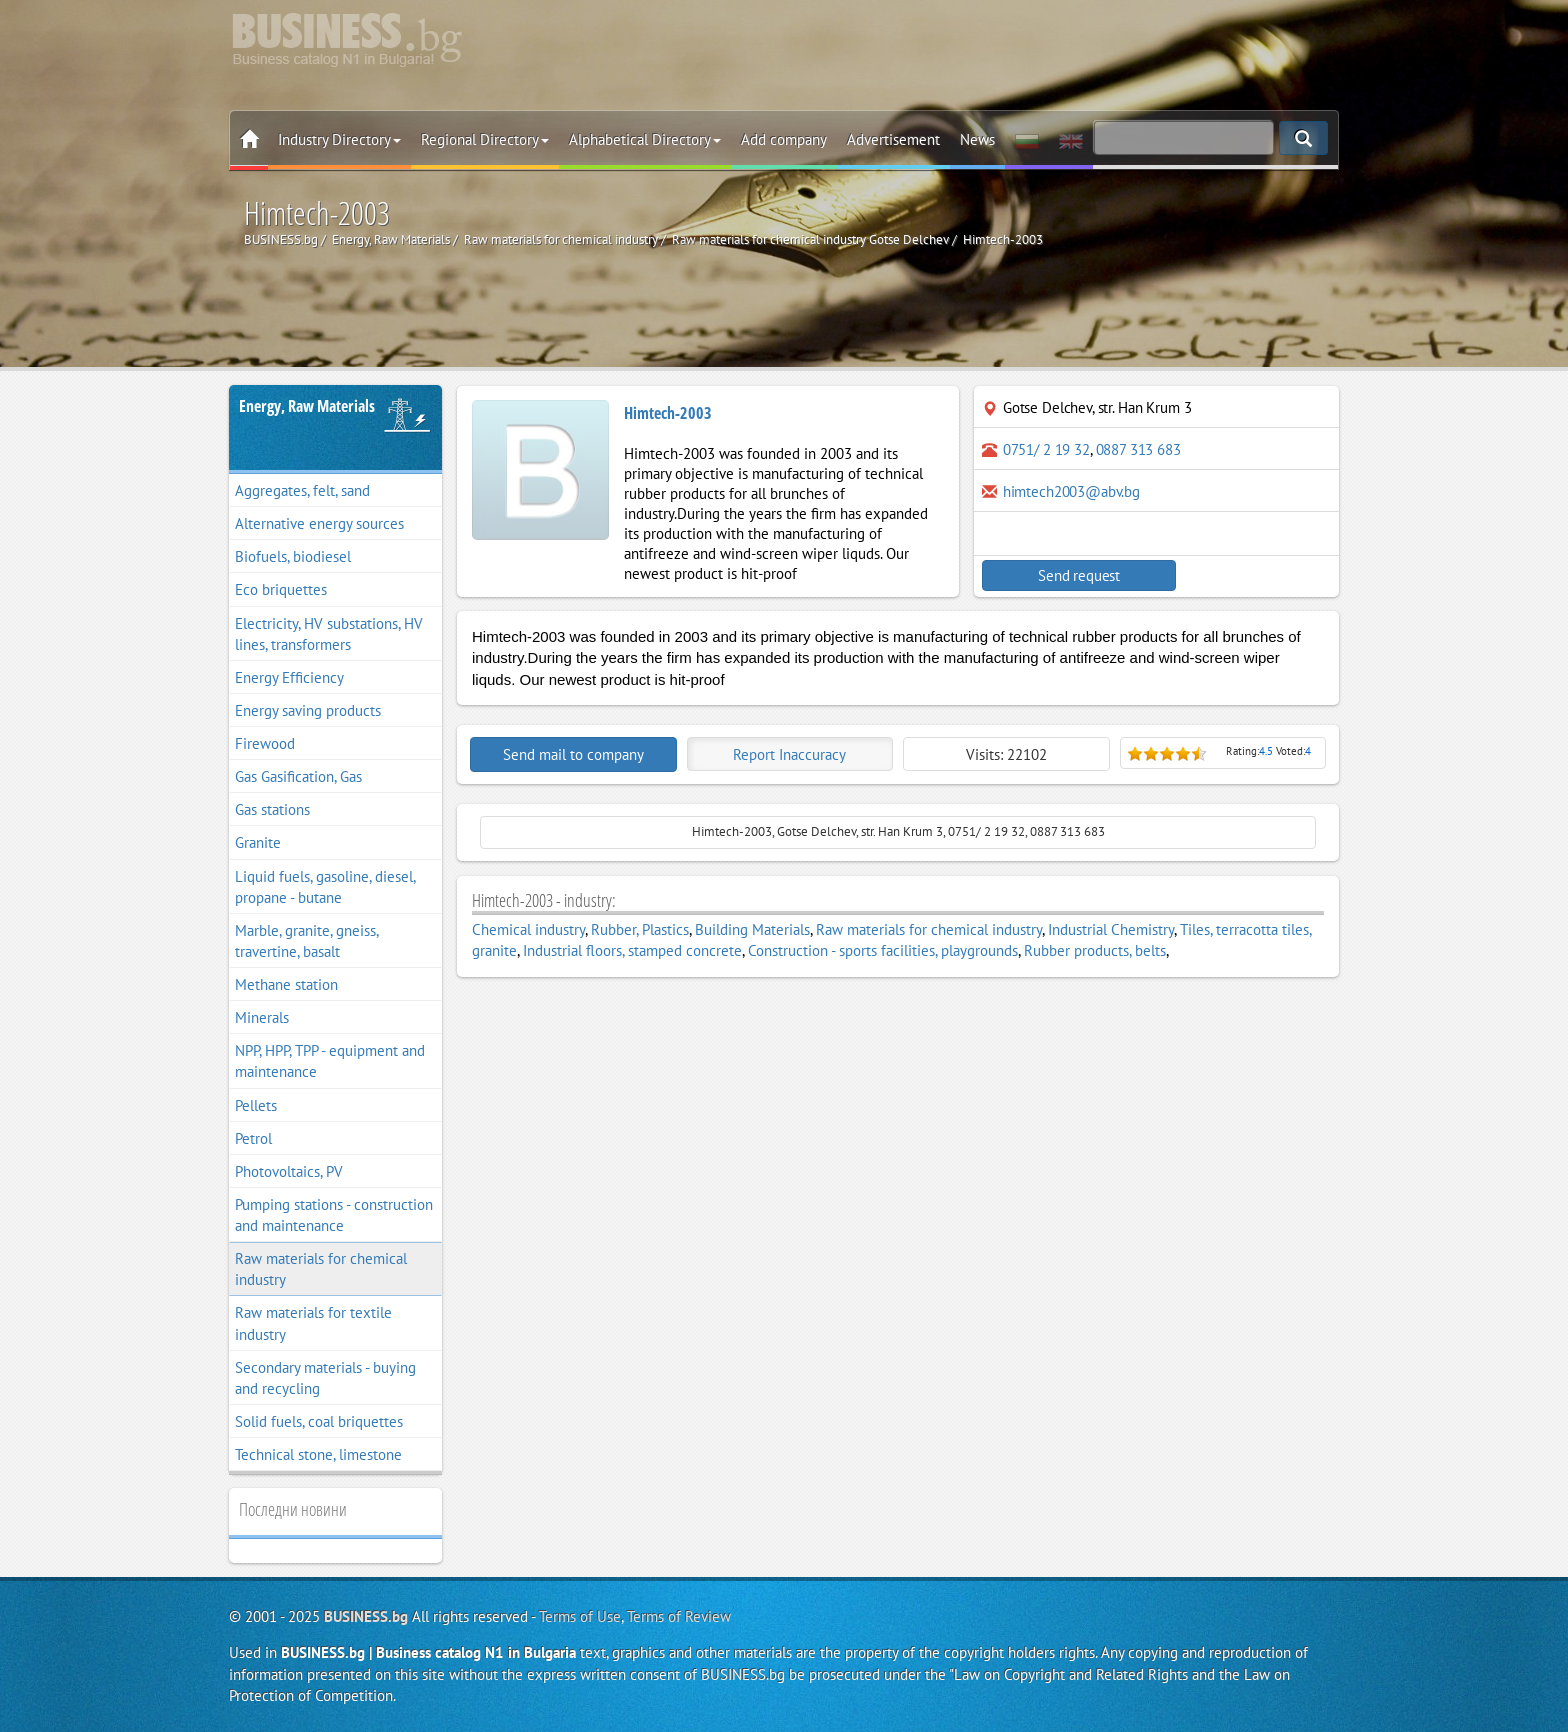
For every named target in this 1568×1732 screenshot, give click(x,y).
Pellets (256, 1105)
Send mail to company (573, 754)
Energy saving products (308, 710)
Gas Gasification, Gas (298, 776)
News (977, 139)
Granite (258, 842)
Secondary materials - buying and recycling (325, 1378)
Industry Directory (339, 139)
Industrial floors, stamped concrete (632, 950)
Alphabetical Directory (645, 139)
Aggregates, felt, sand (302, 490)
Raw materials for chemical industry (321, 1269)
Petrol (253, 1138)
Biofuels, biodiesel (293, 556)
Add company (784, 139)
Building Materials (752, 929)
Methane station (286, 984)
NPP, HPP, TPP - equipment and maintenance (330, 1061)
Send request (1069, 575)
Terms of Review (679, 1616)
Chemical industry (528, 929)
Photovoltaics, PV (289, 1171)
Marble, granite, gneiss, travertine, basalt (307, 941)
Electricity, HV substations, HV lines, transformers (329, 634)
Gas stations (272, 809)
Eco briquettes (281, 589)
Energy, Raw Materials (307, 406)
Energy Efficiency (289, 677)
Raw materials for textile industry (313, 1323)
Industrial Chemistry (1111, 929)
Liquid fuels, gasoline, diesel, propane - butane (325, 887)
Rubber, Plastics (640, 929)
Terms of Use (580, 1616)
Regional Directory (485, 139)
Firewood (265, 743)
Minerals (262, 1017)
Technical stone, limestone (318, 1454)
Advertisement (893, 139)
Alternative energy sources (319, 523)
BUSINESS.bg (366, 1616)
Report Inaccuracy (789, 754)
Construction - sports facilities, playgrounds (883, 950)
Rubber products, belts (1095, 950)
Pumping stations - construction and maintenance (334, 1215)
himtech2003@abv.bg (1071, 491)
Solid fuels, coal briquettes (319, 1421)
